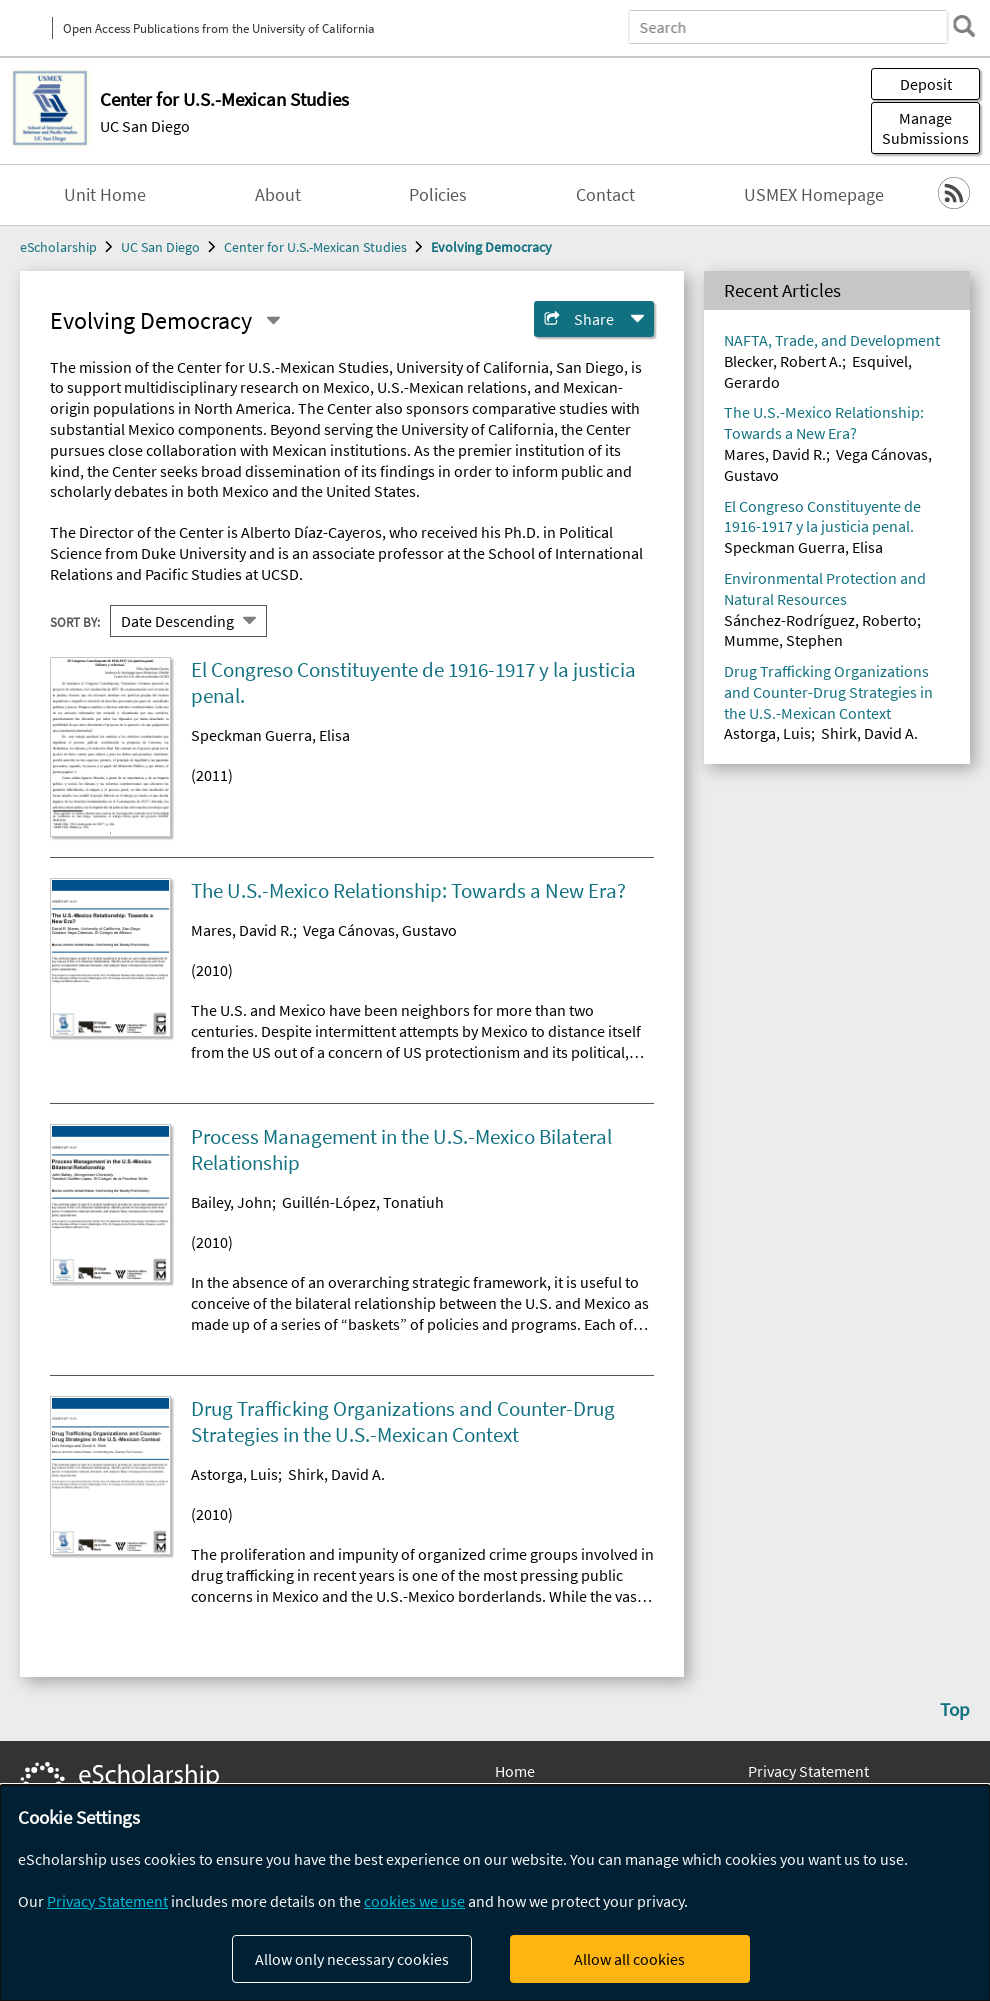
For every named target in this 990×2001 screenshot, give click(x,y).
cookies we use (414, 1901)
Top (955, 1709)
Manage (925, 128)
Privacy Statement (808, 1771)
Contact (605, 195)
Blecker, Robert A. (783, 361)
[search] (964, 26)
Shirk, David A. (336, 1474)
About (278, 195)
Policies (438, 195)
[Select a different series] (273, 321)
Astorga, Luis (234, 1474)
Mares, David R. (242, 930)
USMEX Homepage (814, 195)
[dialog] (495, 1893)
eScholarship (58, 247)
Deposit (926, 84)
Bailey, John (231, 1202)
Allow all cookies (629, 1959)
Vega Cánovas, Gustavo (380, 930)
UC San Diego (145, 126)
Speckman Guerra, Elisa (270, 735)
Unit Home (105, 195)
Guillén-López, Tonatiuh (363, 1202)
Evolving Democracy (491, 247)
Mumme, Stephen (783, 640)
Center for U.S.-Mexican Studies (315, 247)
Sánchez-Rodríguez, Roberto (820, 620)
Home (515, 1771)
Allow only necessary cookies (352, 1959)
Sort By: (75, 621)
